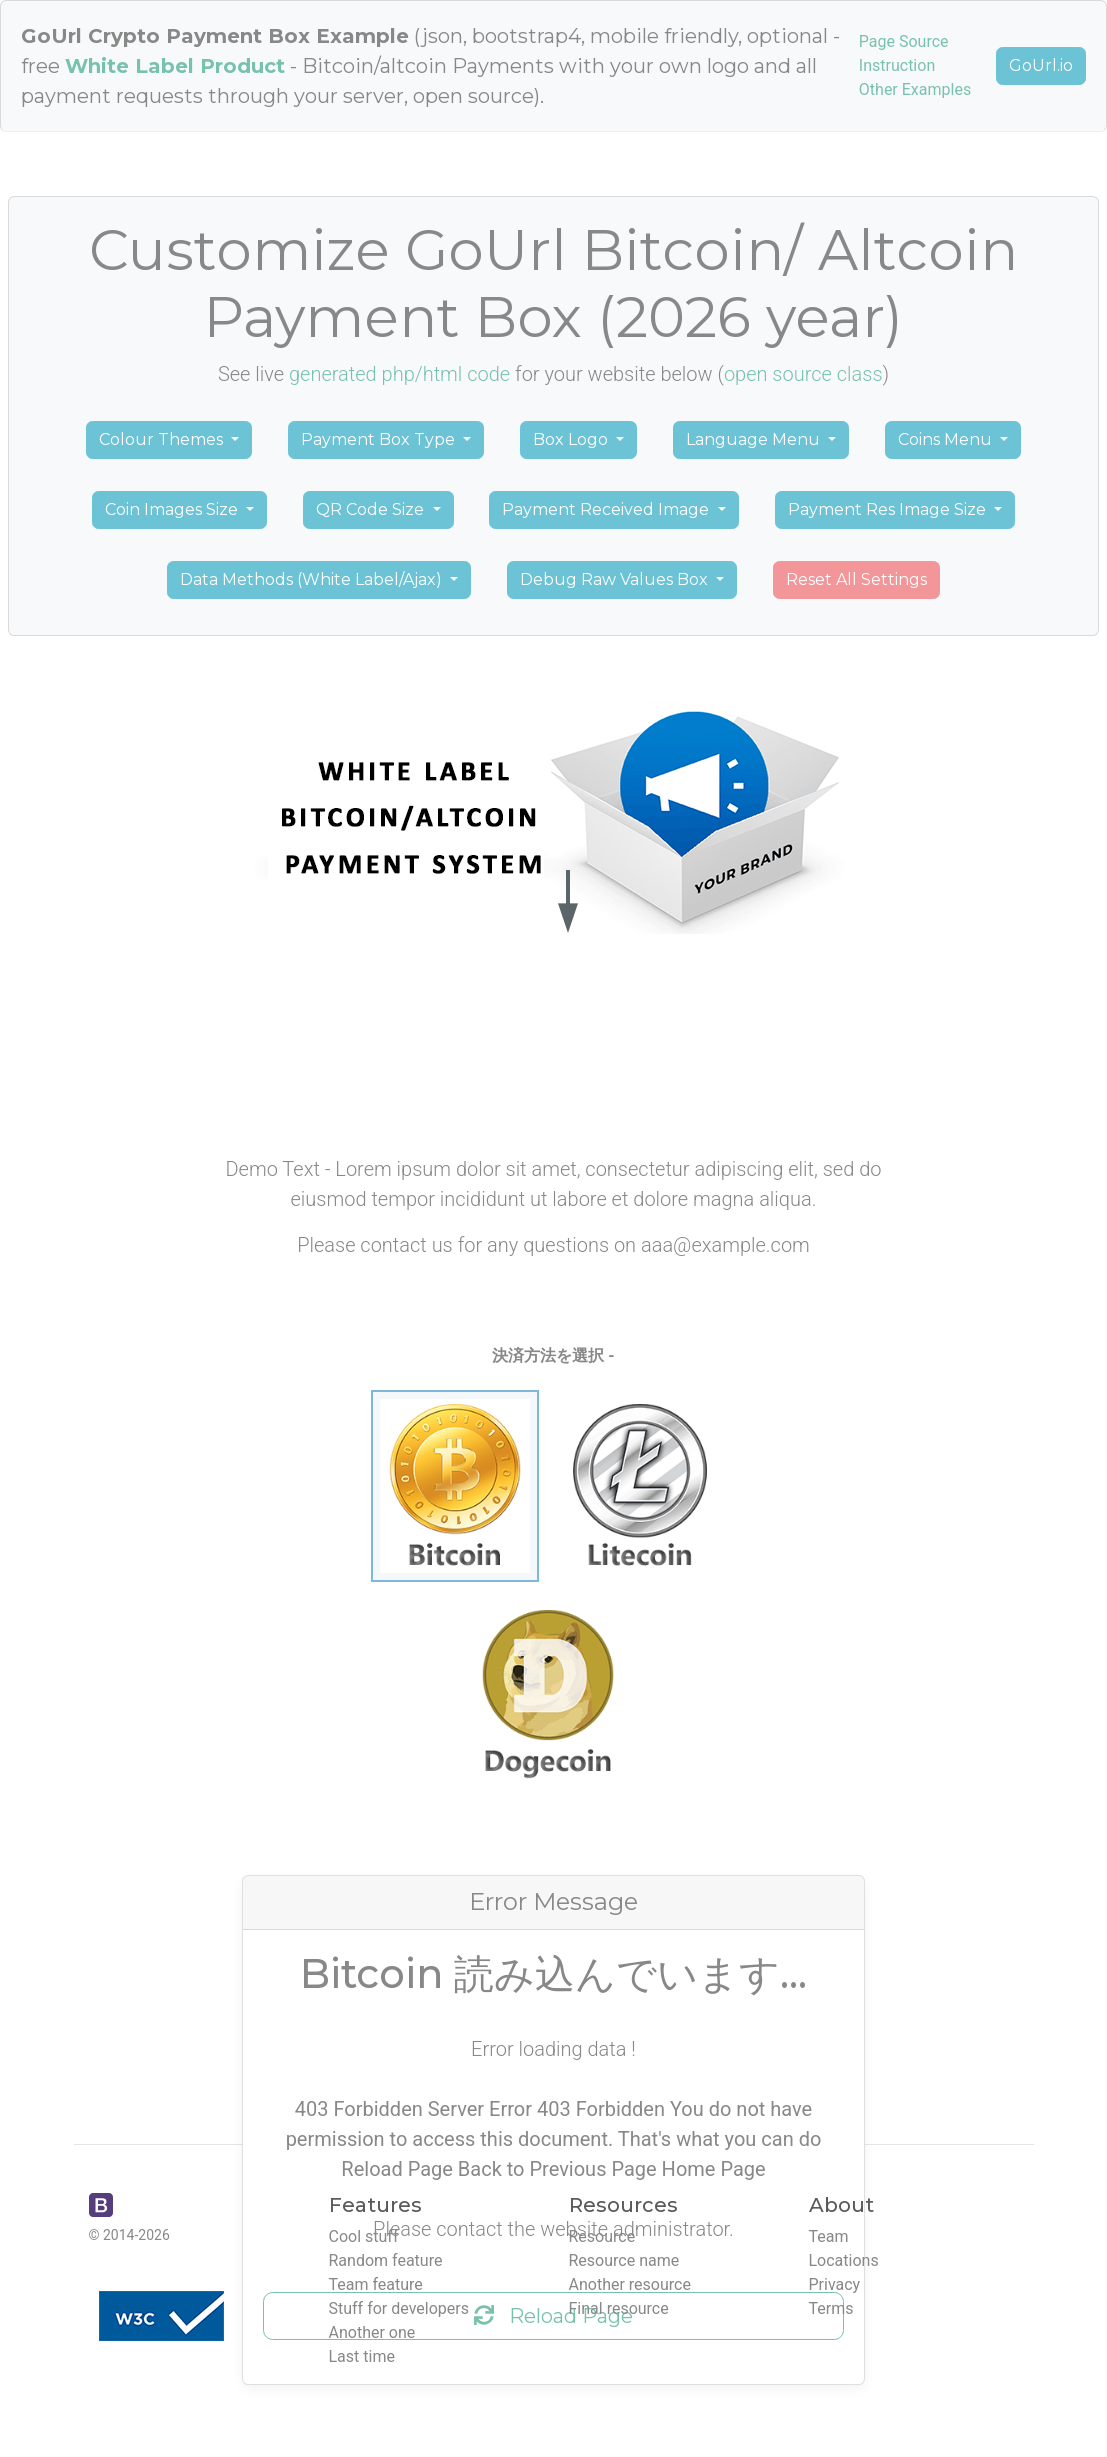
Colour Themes (163, 439)
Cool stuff (364, 2236)
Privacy (835, 2284)
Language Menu (755, 439)
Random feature (386, 2260)
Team (829, 2236)
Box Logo (572, 439)
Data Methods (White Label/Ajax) (313, 579)
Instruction (897, 65)
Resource (602, 2236)
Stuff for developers (399, 2308)
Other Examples (915, 89)
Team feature (376, 2284)
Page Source (904, 41)
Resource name (624, 2260)
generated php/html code (399, 374)
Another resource (630, 2284)
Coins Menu (947, 439)
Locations (844, 2260)
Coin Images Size (173, 509)
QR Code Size (372, 509)
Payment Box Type (380, 439)
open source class (803, 374)
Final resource (619, 2308)
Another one (372, 2332)
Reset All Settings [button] (856, 579)
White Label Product (175, 66)
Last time (362, 2356)
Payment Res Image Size (889, 509)
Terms (831, 2308)
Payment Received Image (607, 509)
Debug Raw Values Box (616, 579)
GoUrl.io (1041, 65)
